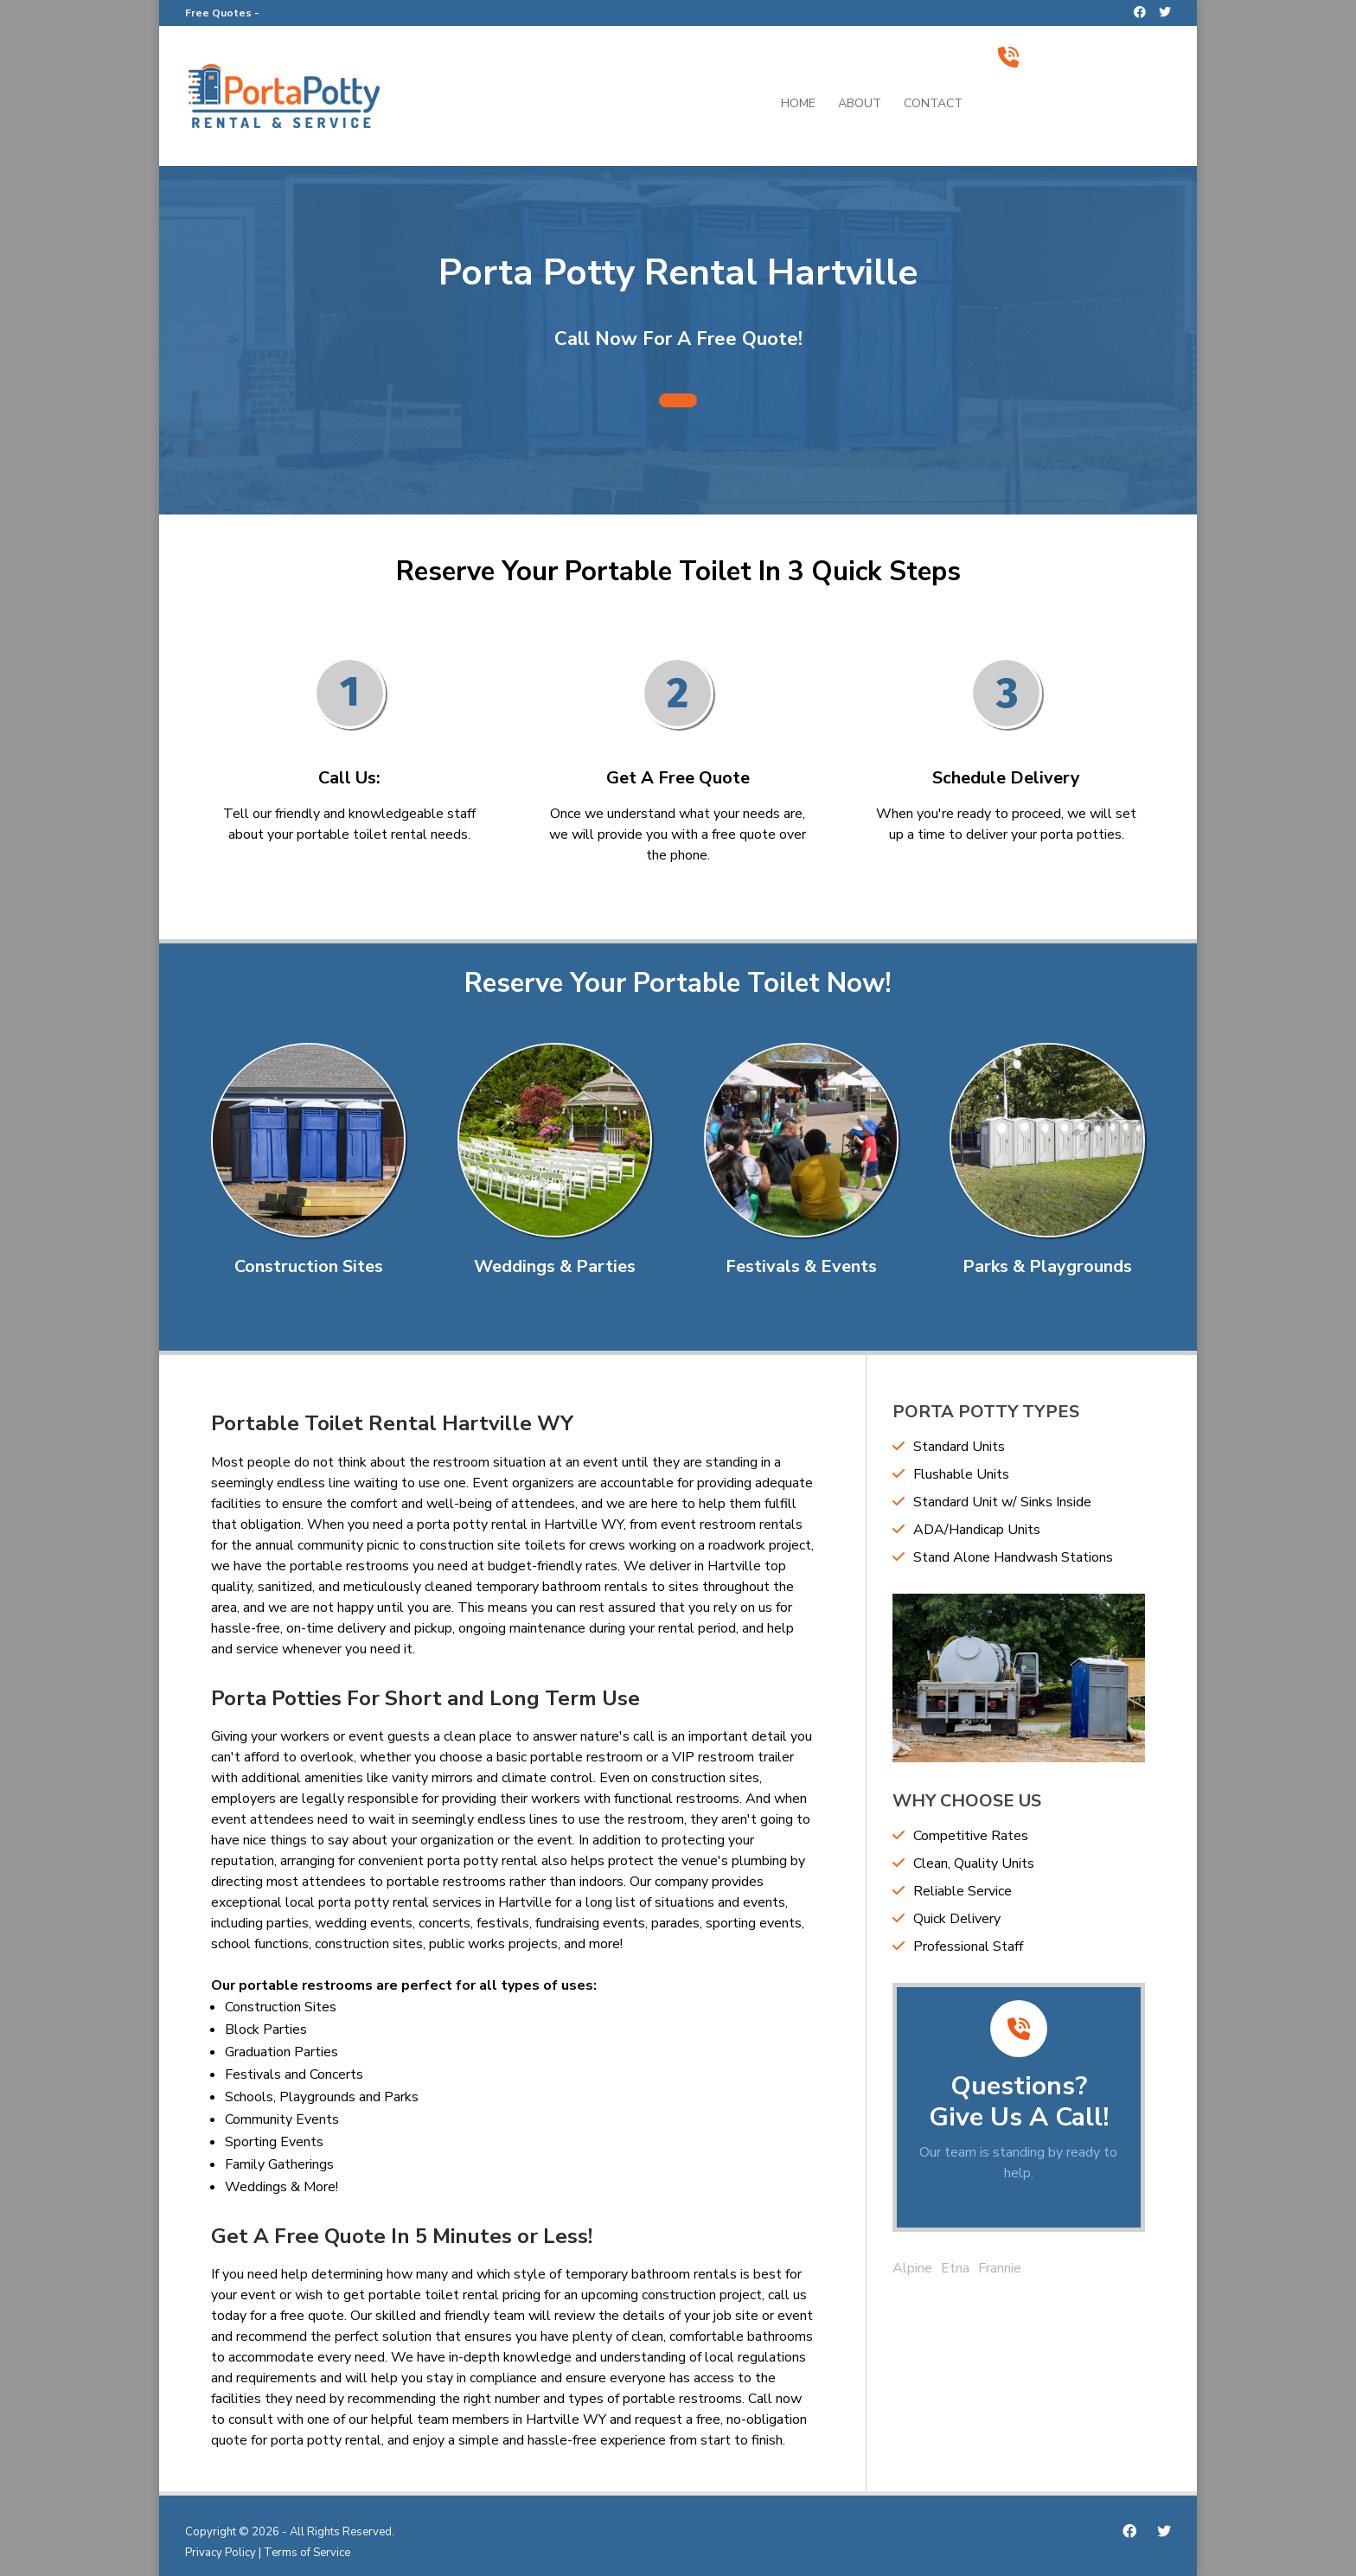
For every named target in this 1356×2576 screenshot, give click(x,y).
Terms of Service (307, 2552)
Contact (933, 105)
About (859, 105)
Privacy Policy (220, 2552)
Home (798, 105)
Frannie (999, 2268)
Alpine (912, 2268)
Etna (955, 2268)
